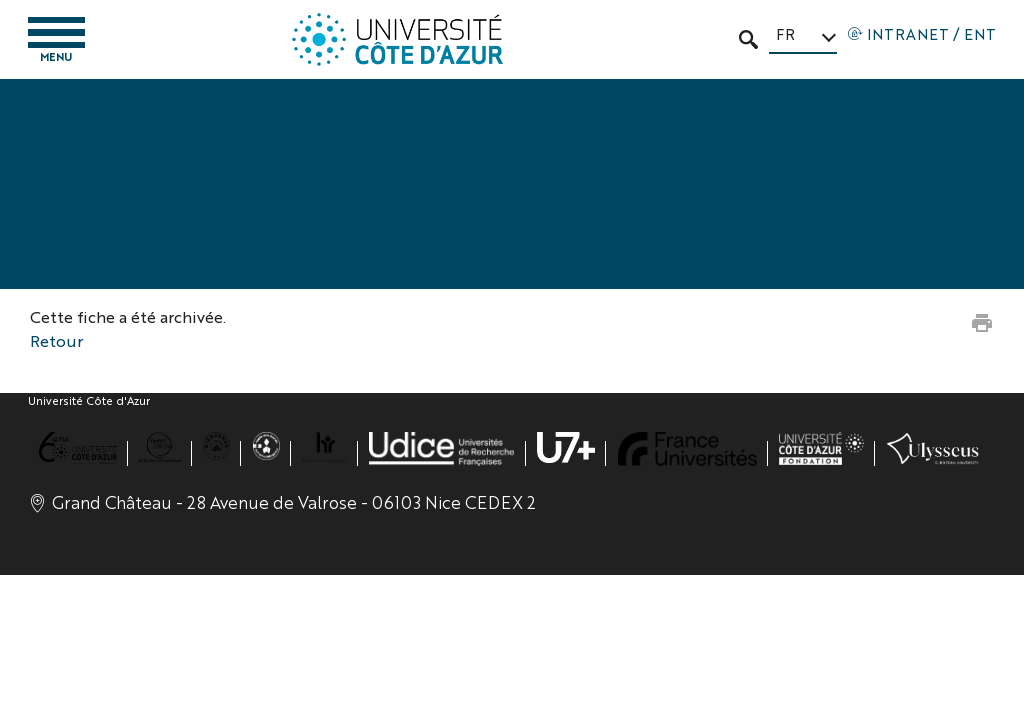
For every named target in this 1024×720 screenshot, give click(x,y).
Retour (56, 340)
